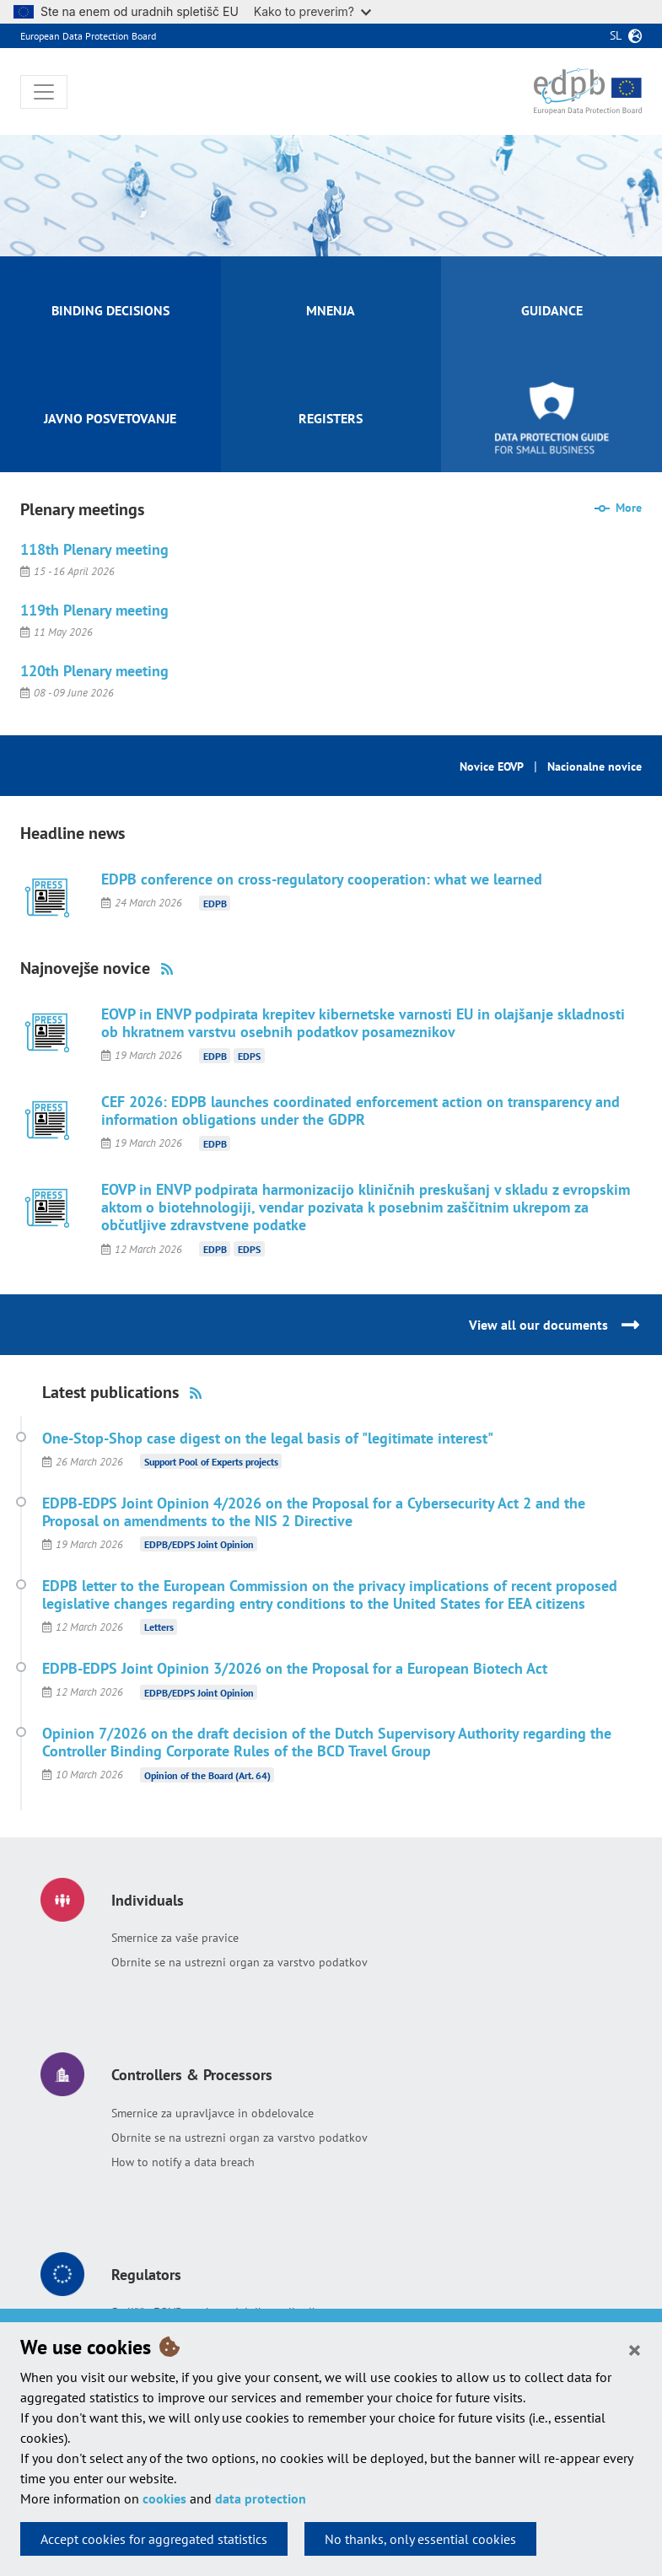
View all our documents (538, 1324)
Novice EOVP (492, 766)
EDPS (249, 1055)
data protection (260, 2498)
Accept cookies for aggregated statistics (153, 2538)
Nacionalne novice (594, 766)
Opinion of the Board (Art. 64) (207, 1774)
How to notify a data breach (183, 2162)
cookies (164, 2498)
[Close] (634, 2349)
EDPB (215, 902)
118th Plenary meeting (94, 549)
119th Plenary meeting (94, 610)
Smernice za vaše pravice (175, 1937)
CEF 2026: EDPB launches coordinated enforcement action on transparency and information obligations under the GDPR (360, 1110)
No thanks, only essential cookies (420, 2538)
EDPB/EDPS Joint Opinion (199, 1544)
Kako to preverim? (312, 11)
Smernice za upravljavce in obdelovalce (212, 2113)
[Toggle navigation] (43, 92)
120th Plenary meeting (94, 670)
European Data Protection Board (88, 36)
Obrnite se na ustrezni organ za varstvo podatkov (239, 1962)
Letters (159, 1627)
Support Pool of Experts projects (211, 1461)
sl (616, 35)
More (629, 507)
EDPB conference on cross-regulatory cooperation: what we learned (321, 879)
